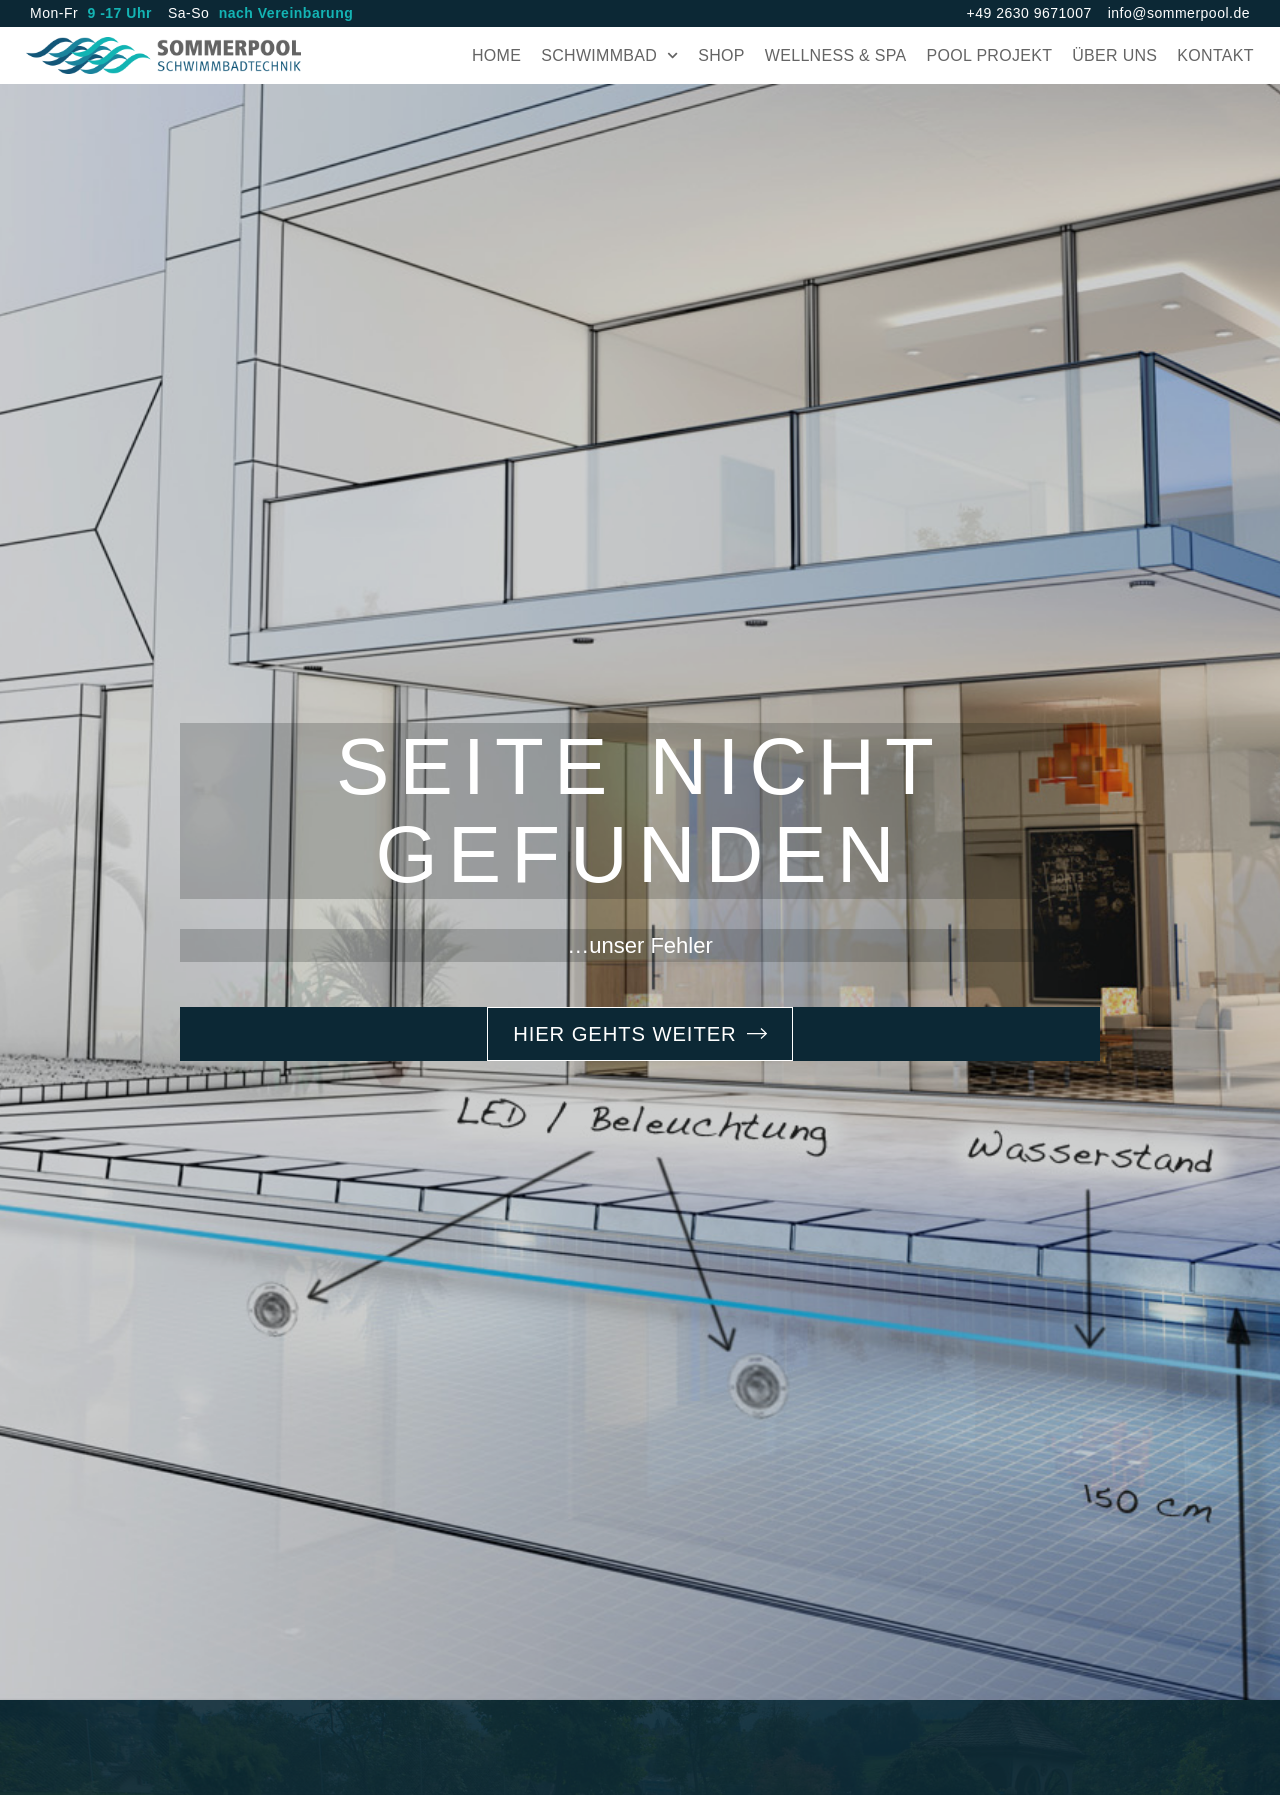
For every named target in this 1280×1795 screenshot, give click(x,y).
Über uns (1110, 56)
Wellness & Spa (832, 56)
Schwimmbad (605, 57)
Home (492, 56)
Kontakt (1212, 56)
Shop (717, 56)
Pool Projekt (986, 56)
